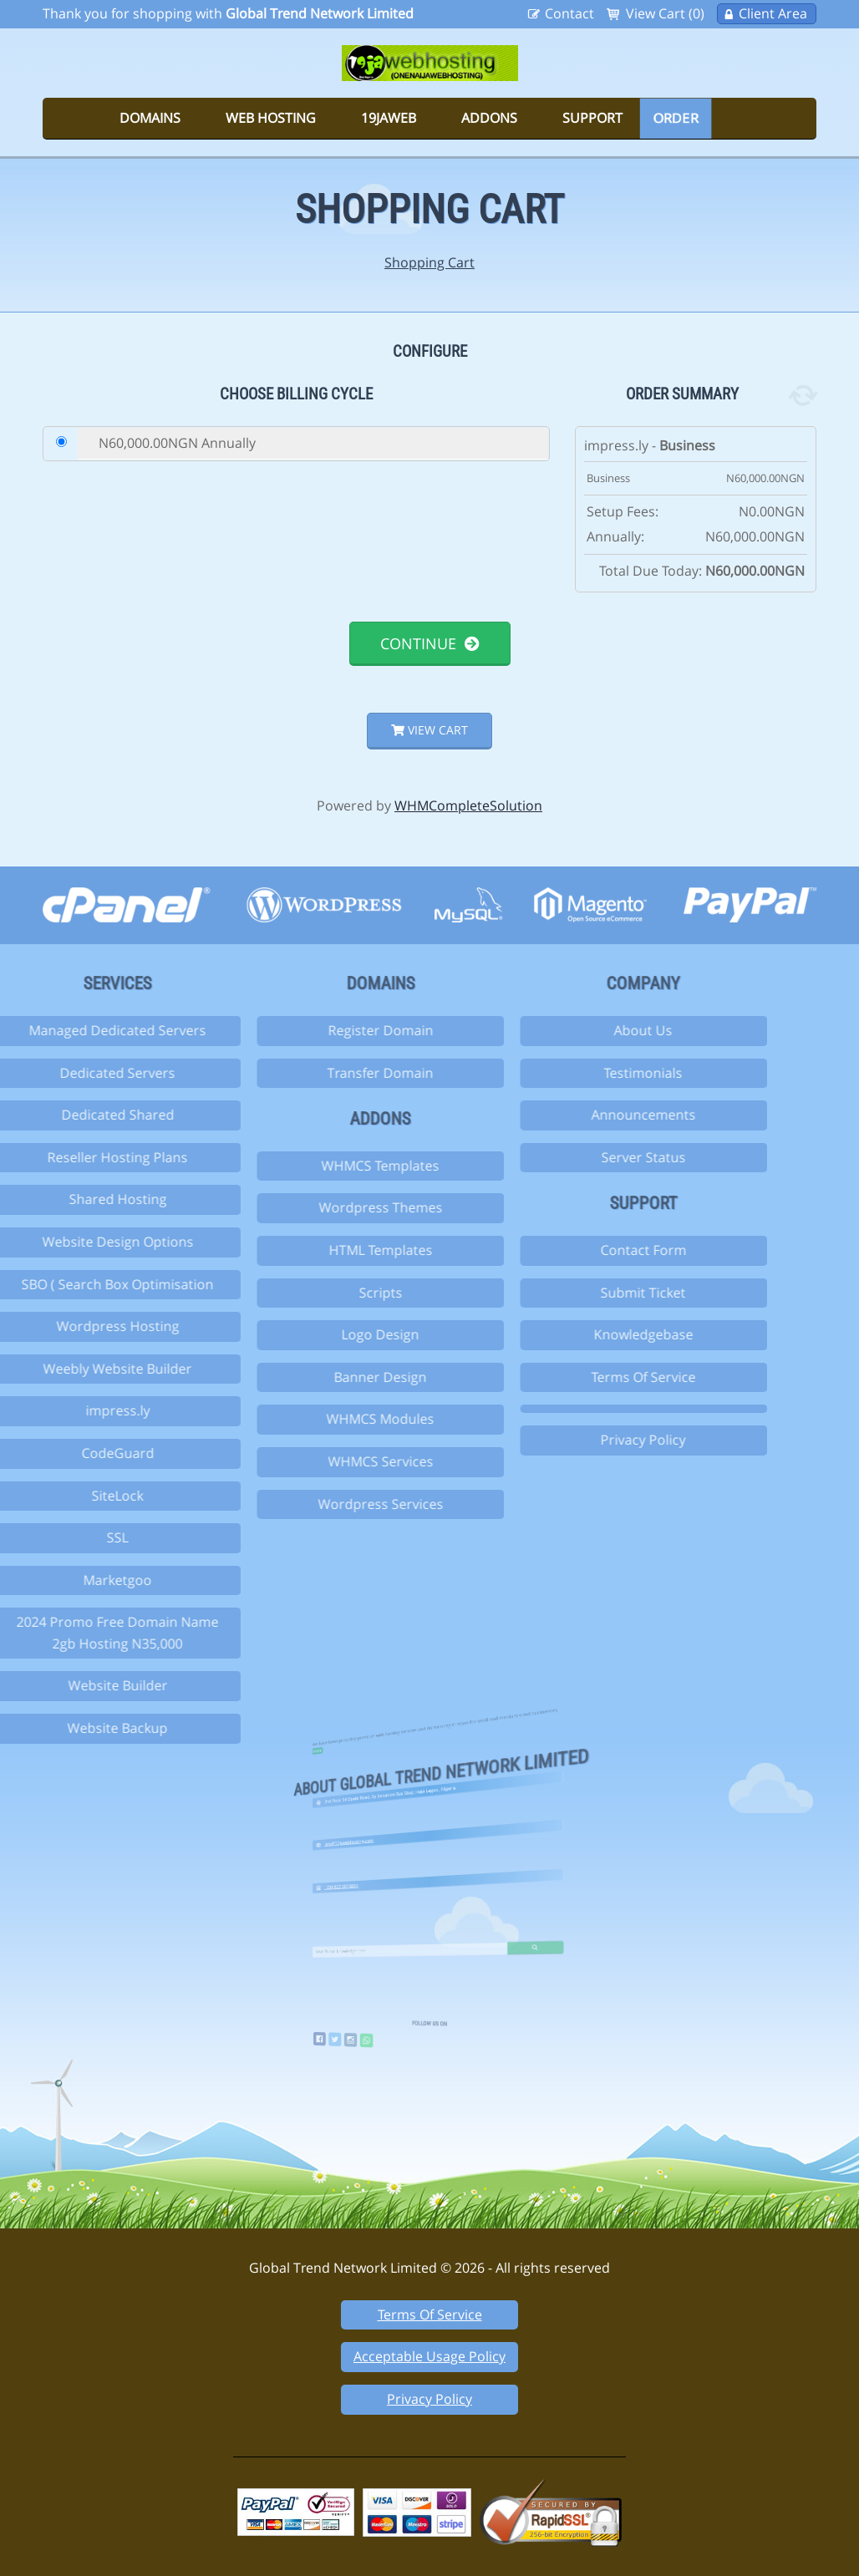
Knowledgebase (563, 1334)
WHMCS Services (300, 1461)
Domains (149, 118)
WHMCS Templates (300, 1165)
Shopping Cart (429, 262)
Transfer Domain (300, 1073)
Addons (489, 118)
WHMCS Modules (300, 1419)
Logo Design (300, 1334)
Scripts (301, 1292)
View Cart (429, 730)
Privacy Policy (563, 1439)
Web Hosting (271, 118)
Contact (569, 13)
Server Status (563, 1157)
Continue (430, 643)
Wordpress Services (300, 1504)
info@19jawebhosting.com (393, 1817)
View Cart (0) (665, 13)
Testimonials (563, 1073)
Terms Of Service (563, 1377)
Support (592, 118)
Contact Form (564, 1250)
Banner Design (300, 1377)
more (377, 1702)
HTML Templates (301, 1250)
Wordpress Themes (301, 1207)
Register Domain (300, 1030)
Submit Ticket (563, 1292)
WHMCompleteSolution (468, 805)
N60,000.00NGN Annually (177, 443)
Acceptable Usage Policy (429, 2356)
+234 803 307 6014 (389, 1864)
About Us (563, 1030)
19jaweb (388, 118)
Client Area (773, 13)
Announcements (563, 1114)
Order (675, 118)
